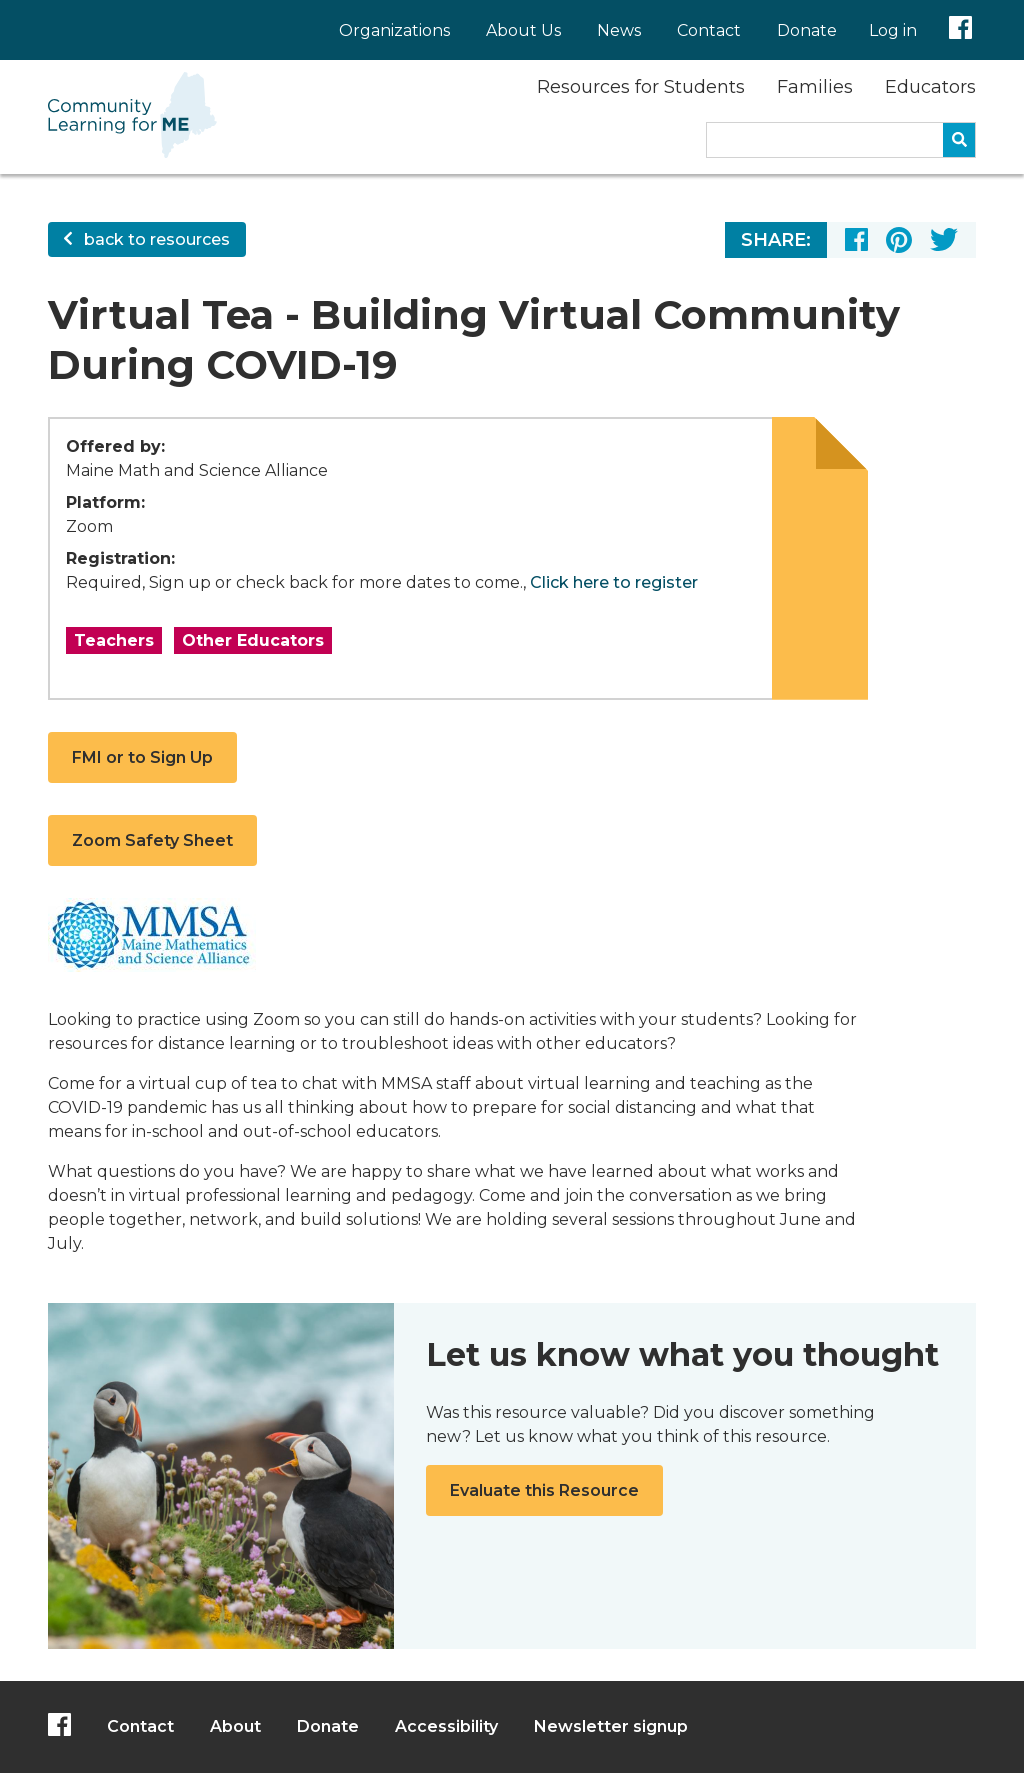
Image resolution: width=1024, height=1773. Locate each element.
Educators (930, 87)
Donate (807, 30)
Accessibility (446, 1726)
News (619, 30)
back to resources (147, 239)
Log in (893, 30)
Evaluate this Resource (544, 1490)
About (235, 1726)
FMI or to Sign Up (142, 757)
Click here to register (614, 582)
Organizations (394, 30)
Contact (709, 30)
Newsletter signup (611, 1726)
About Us (523, 30)
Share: (776, 240)
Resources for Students (641, 87)
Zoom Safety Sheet (152, 840)
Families (815, 87)
